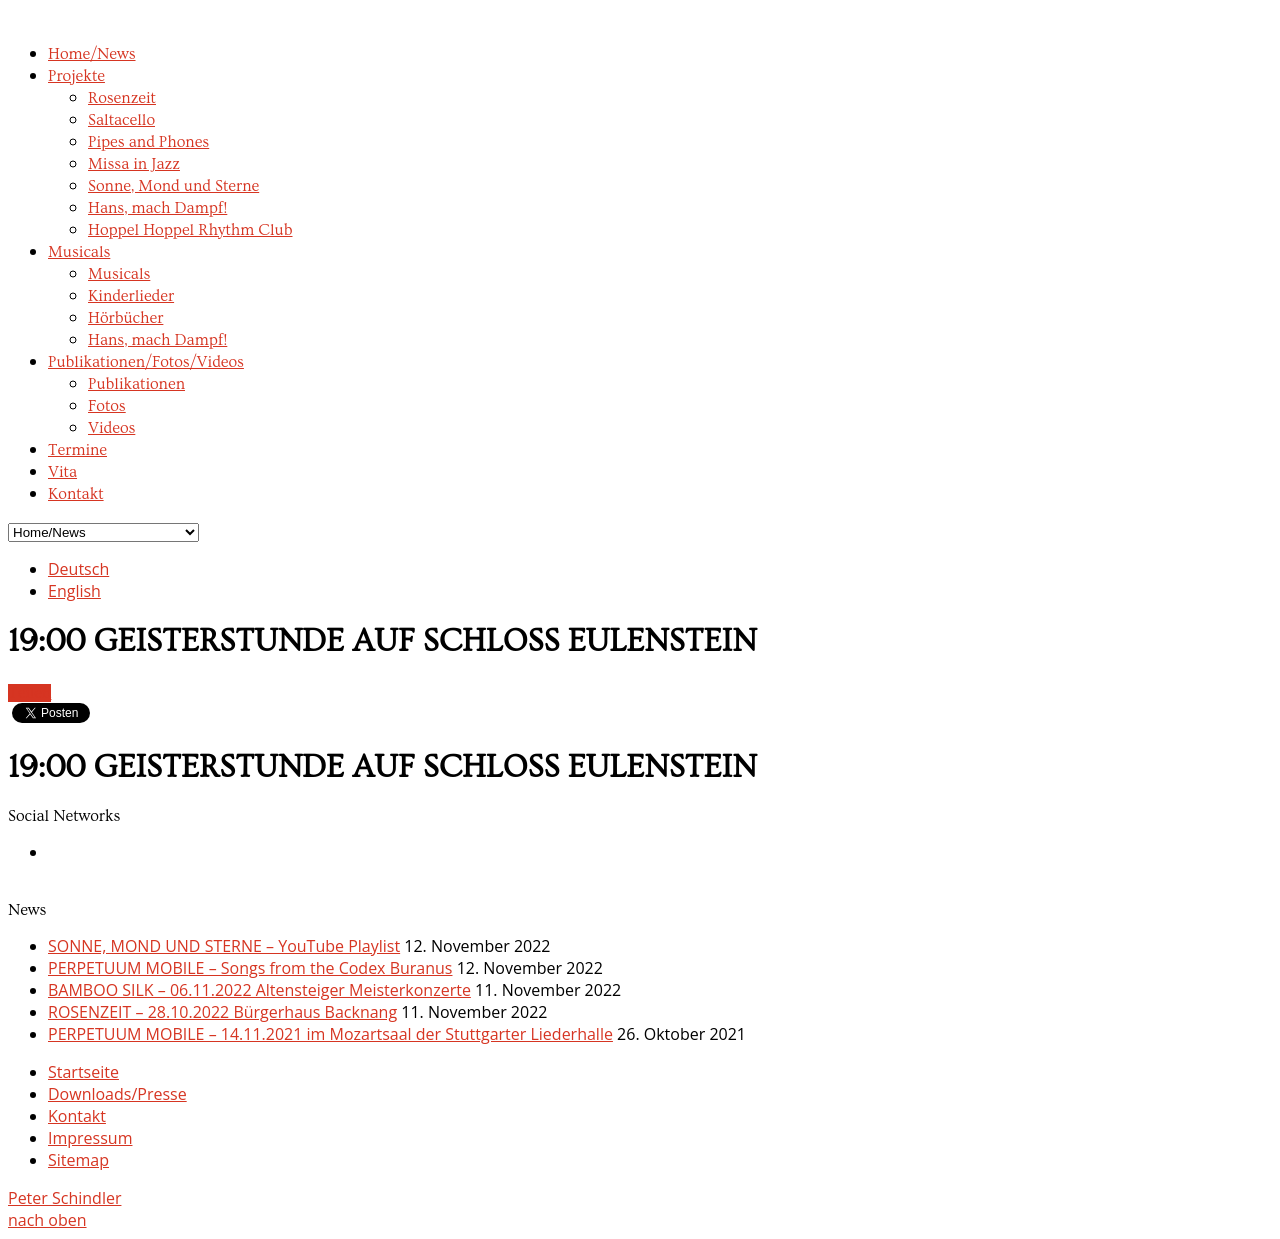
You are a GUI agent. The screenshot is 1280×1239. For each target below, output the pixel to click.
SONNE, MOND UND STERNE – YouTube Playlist (224, 946)
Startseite (83, 1072)
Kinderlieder (131, 296)
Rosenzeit (122, 98)
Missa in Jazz (134, 164)
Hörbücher (125, 318)
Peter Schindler (64, 1198)
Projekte (76, 76)
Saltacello (121, 120)
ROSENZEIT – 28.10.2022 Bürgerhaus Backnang (222, 1012)
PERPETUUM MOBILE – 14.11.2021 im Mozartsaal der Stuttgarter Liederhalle (330, 1034)
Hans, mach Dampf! (157, 208)
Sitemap (78, 1160)
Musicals (79, 252)
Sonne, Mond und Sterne (173, 186)
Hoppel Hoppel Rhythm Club (190, 230)
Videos (111, 428)
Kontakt (76, 494)
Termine (77, 450)
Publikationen (136, 384)
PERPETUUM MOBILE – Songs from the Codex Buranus (250, 968)
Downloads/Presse (117, 1094)
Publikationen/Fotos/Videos (146, 362)
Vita (62, 472)
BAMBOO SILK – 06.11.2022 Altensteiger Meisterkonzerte (259, 990)
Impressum (90, 1138)
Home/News (92, 54)
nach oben (47, 1220)
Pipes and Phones (148, 142)
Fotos (107, 406)
